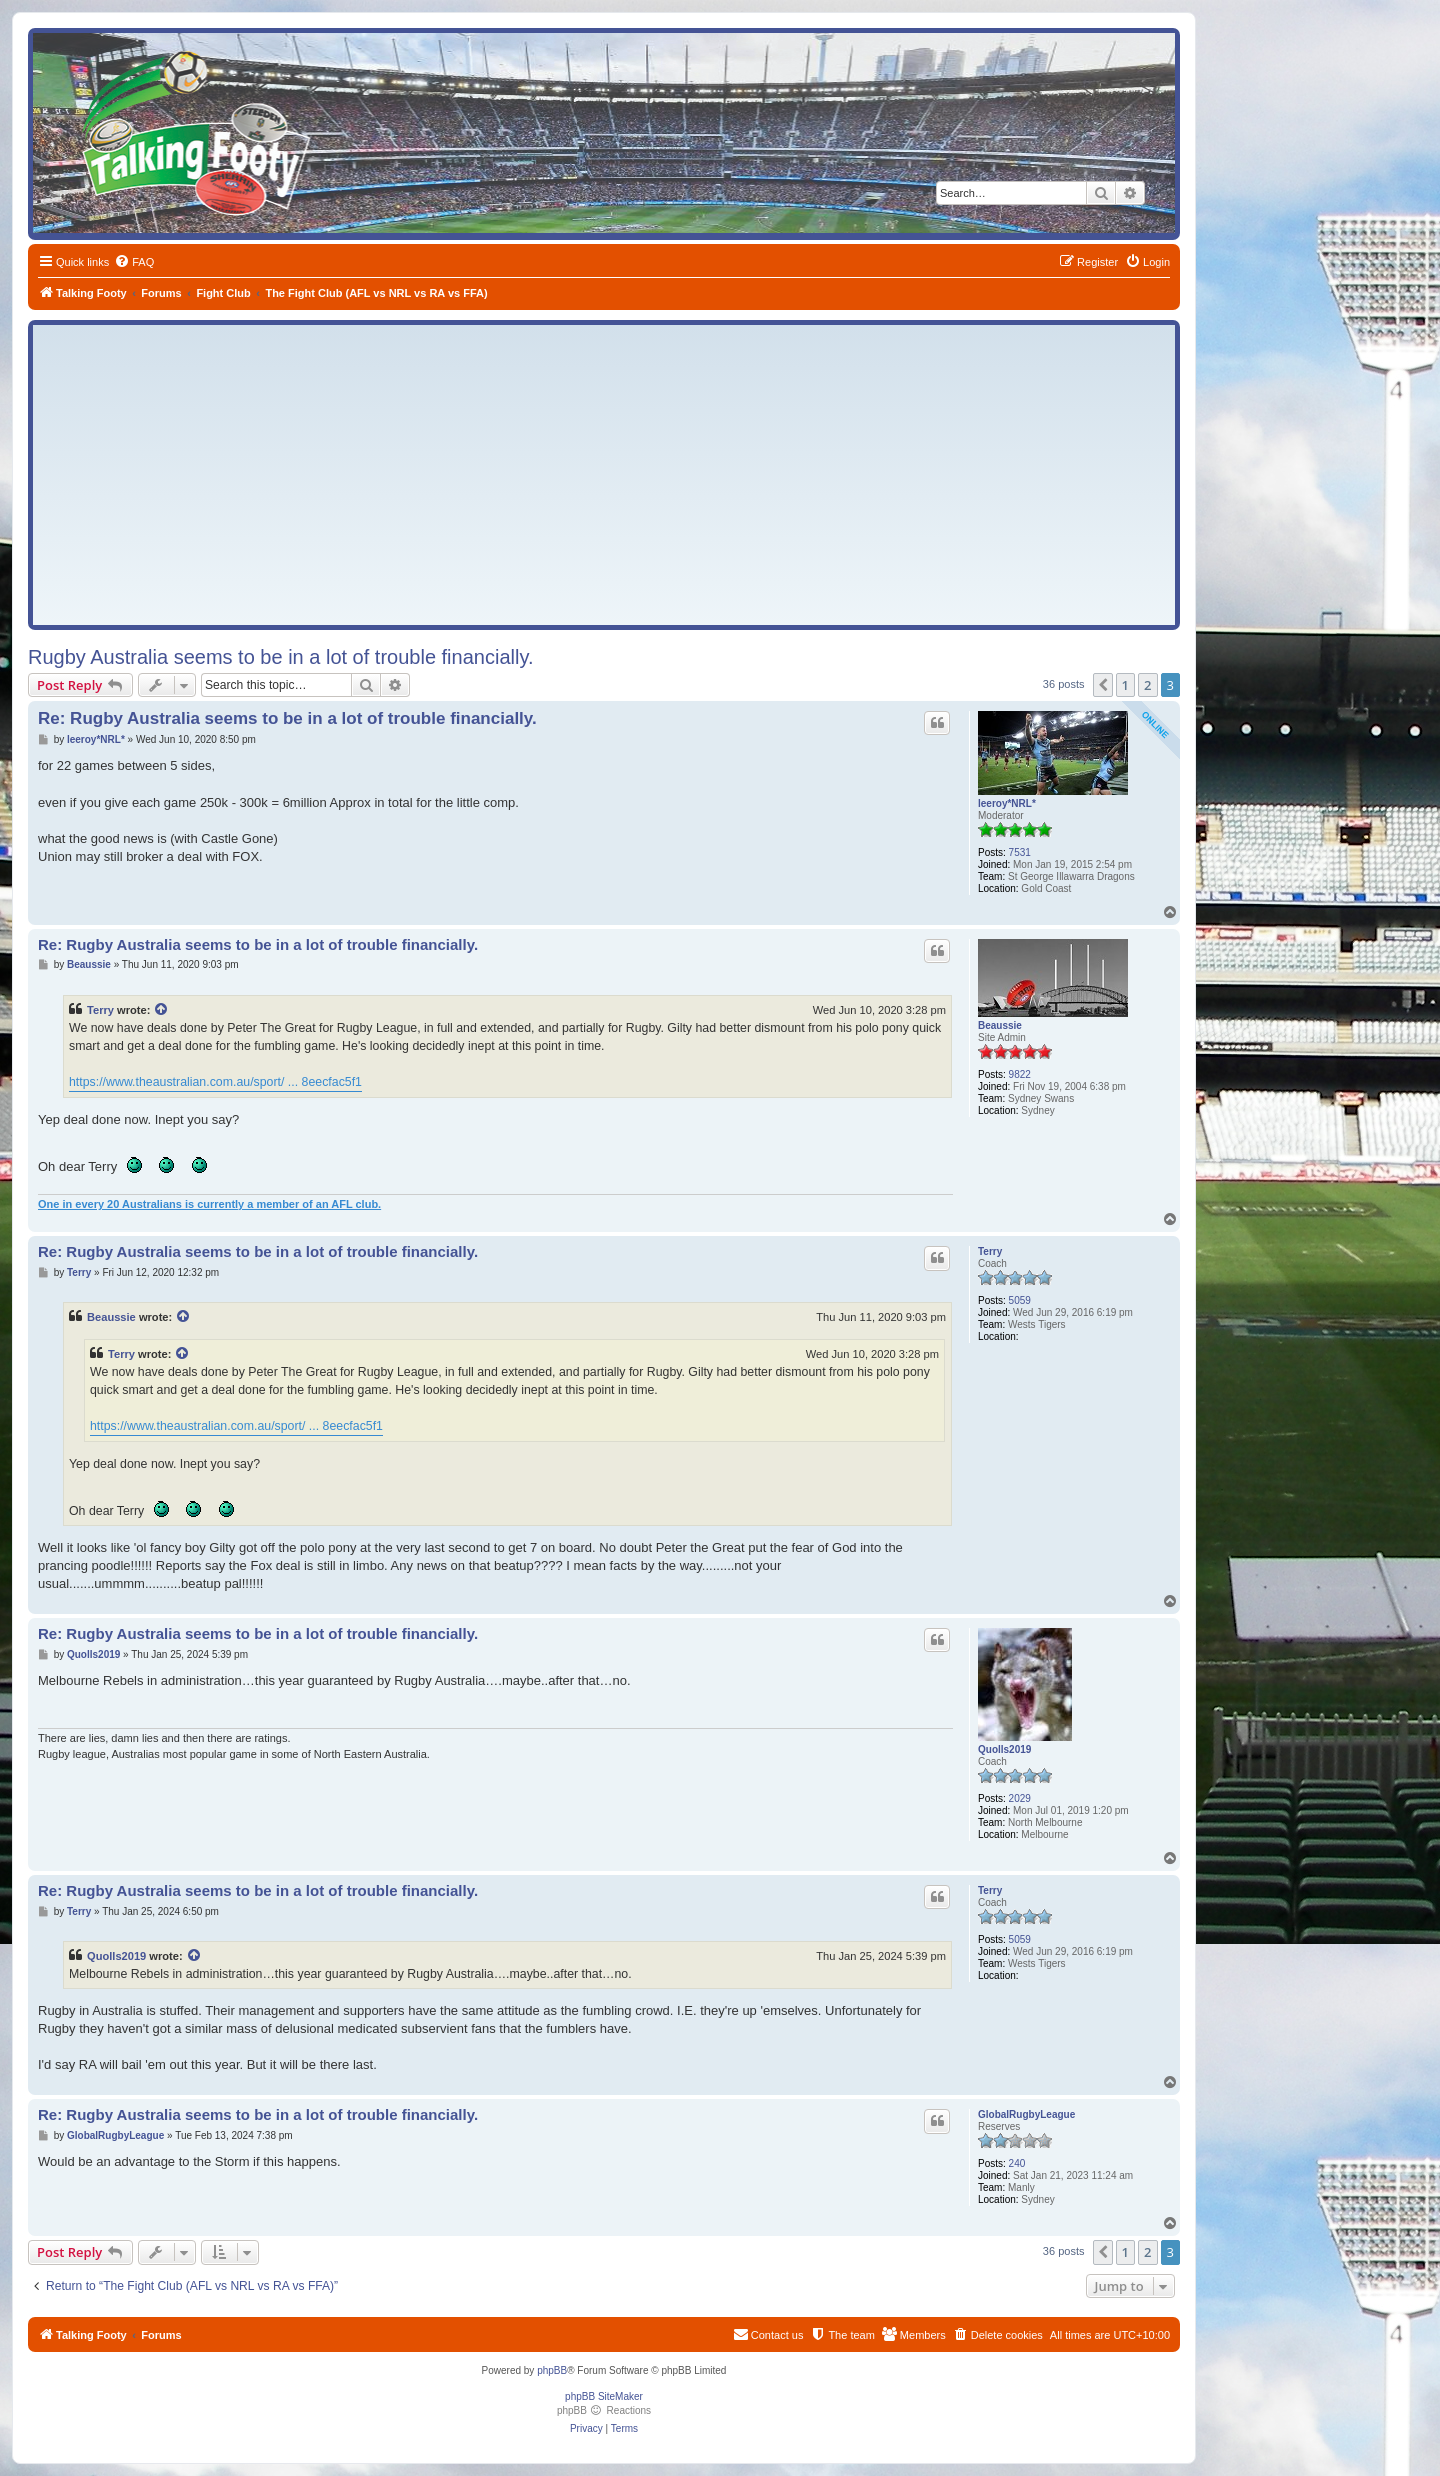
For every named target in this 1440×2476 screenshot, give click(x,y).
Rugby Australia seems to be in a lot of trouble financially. (280, 657)
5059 (1020, 1300)
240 (1017, 2163)
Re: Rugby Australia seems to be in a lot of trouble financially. (287, 718)
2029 (1020, 1798)
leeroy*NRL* (1007, 803)
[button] (1103, 685)
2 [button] (1147, 685)
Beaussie (1000, 1025)
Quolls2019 (1004, 1749)
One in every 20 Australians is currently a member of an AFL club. (209, 1204)
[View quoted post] (162, 1010)
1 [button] (1125, 685)
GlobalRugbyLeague (1026, 2114)
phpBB (552, 2370)
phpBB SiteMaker (604, 2396)
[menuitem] (134, 262)
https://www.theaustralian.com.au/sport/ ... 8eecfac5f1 (215, 1082)
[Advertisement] (604, 475)
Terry (100, 1010)
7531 (1020, 852)
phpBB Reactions (604, 2410)
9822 (1020, 1074)
